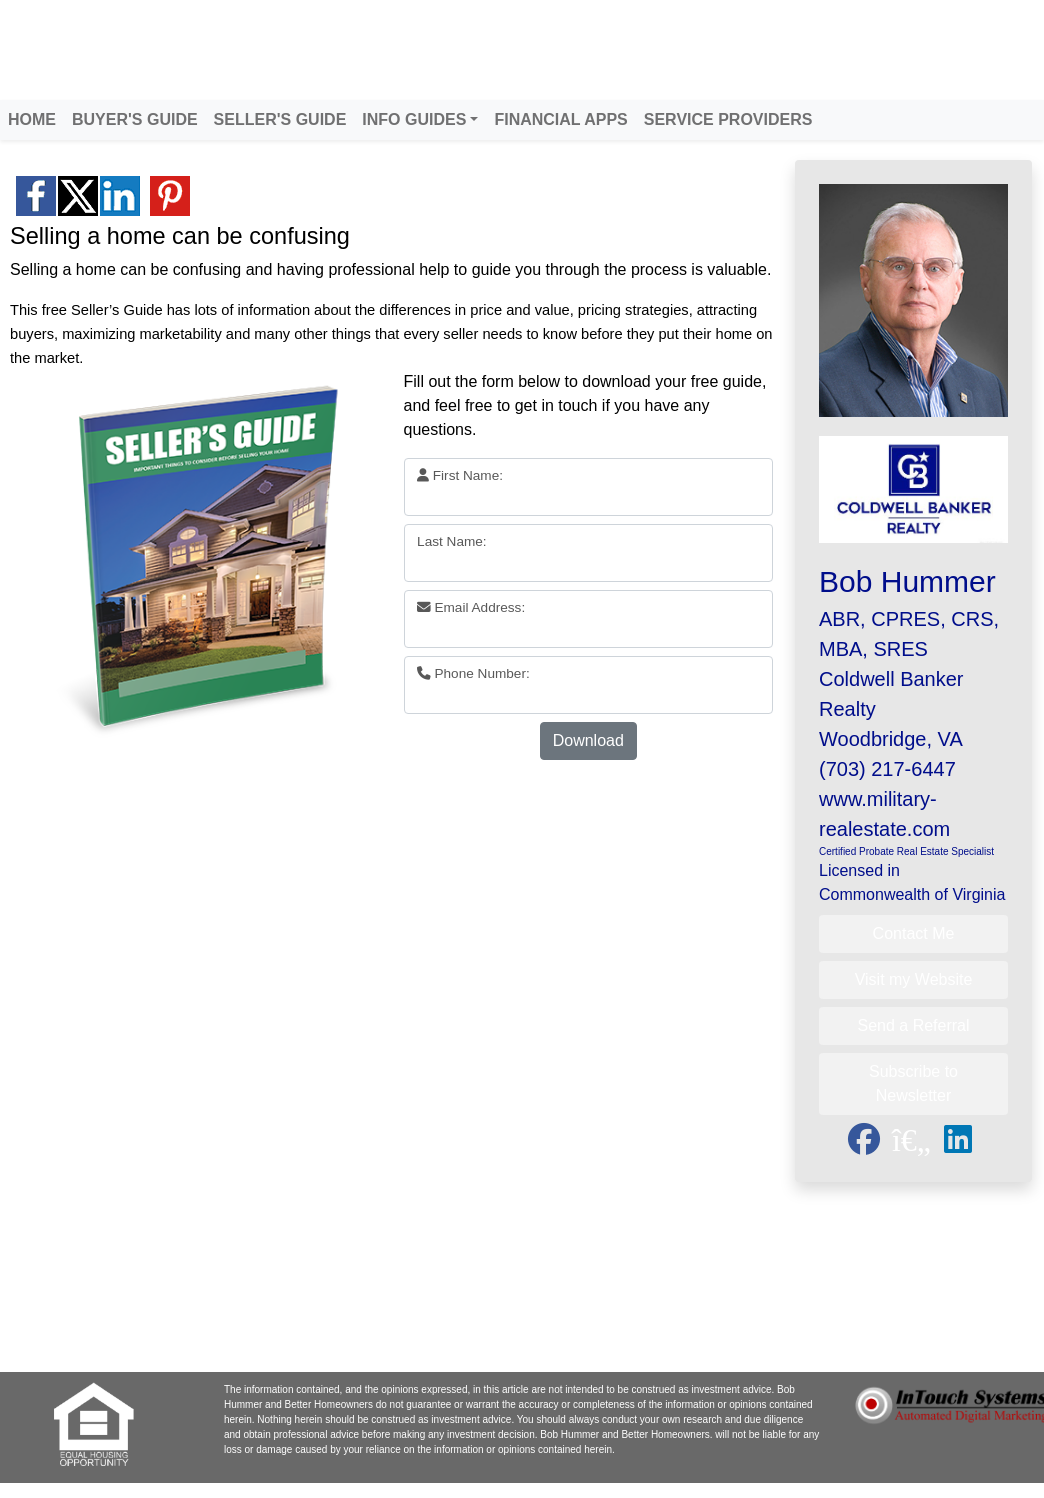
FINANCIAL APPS (560, 119)
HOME (32, 119)
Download (588, 740)
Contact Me (914, 933)
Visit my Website (914, 979)
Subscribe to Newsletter (913, 1083)
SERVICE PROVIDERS (728, 119)
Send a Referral (913, 1025)
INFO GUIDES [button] (414, 119)
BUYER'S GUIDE (135, 119)
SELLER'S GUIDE (280, 119)
